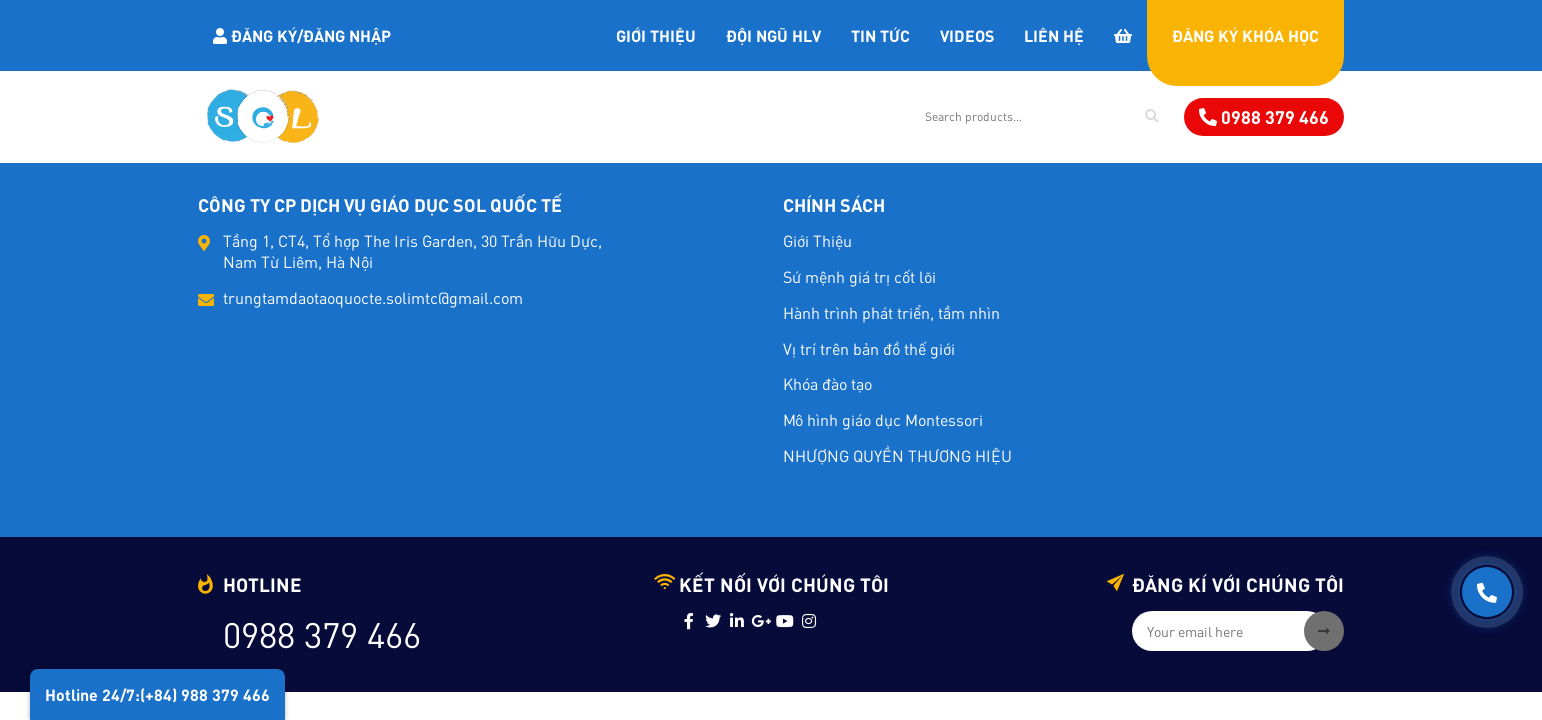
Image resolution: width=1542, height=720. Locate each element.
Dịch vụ (848, 116)
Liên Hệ (1054, 35)
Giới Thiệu (656, 35)
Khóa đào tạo (827, 383)
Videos (967, 35)
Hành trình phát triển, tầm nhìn (891, 312)
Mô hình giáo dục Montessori (883, 419)
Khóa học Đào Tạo (440, 116)
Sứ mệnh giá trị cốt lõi (859, 276)
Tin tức (880, 35)
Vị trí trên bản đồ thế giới (869, 348)
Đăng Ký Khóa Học (1245, 35)
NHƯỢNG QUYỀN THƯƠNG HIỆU (897, 455)
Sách (763, 116)
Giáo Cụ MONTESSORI (628, 116)
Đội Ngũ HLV (773, 35)
